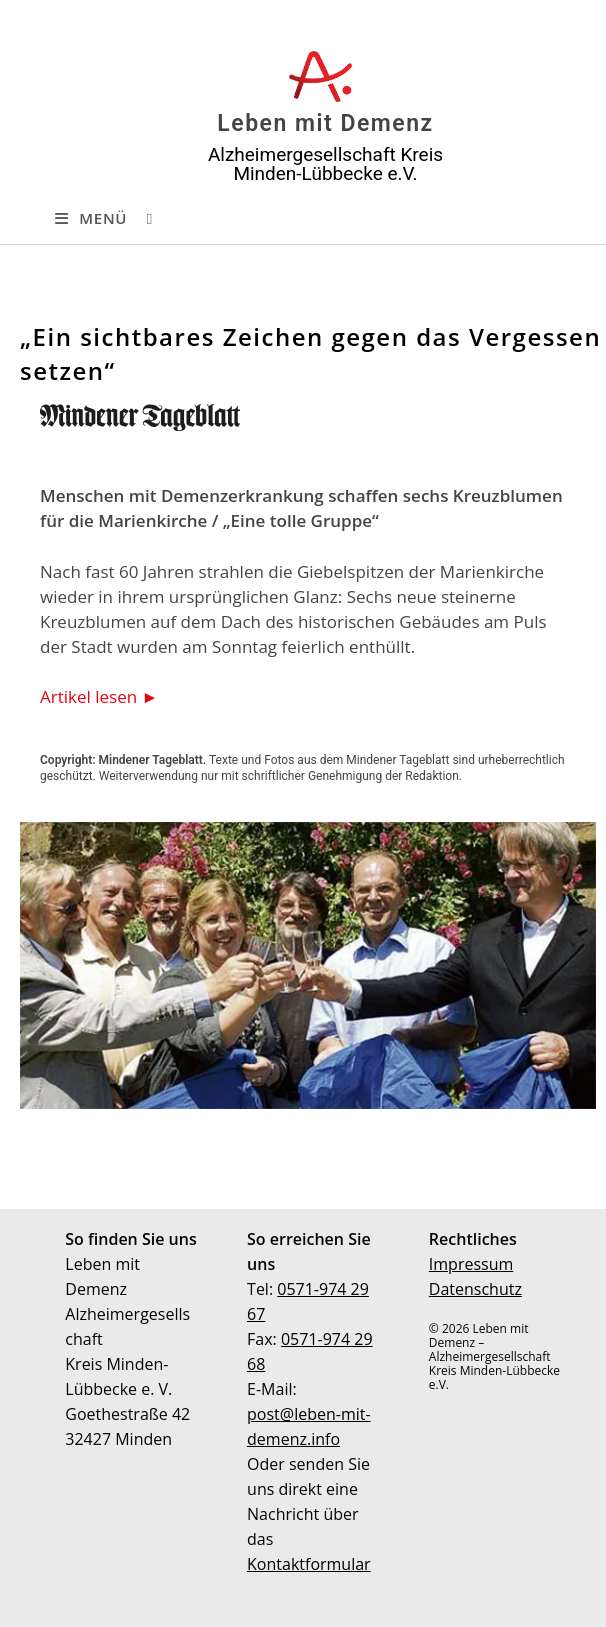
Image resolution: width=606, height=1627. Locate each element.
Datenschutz (475, 1289)
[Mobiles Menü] (91, 218)
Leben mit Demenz (325, 123)
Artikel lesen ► (99, 696)
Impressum (471, 1264)
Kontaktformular (309, 1564)
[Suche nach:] (142, 218)
